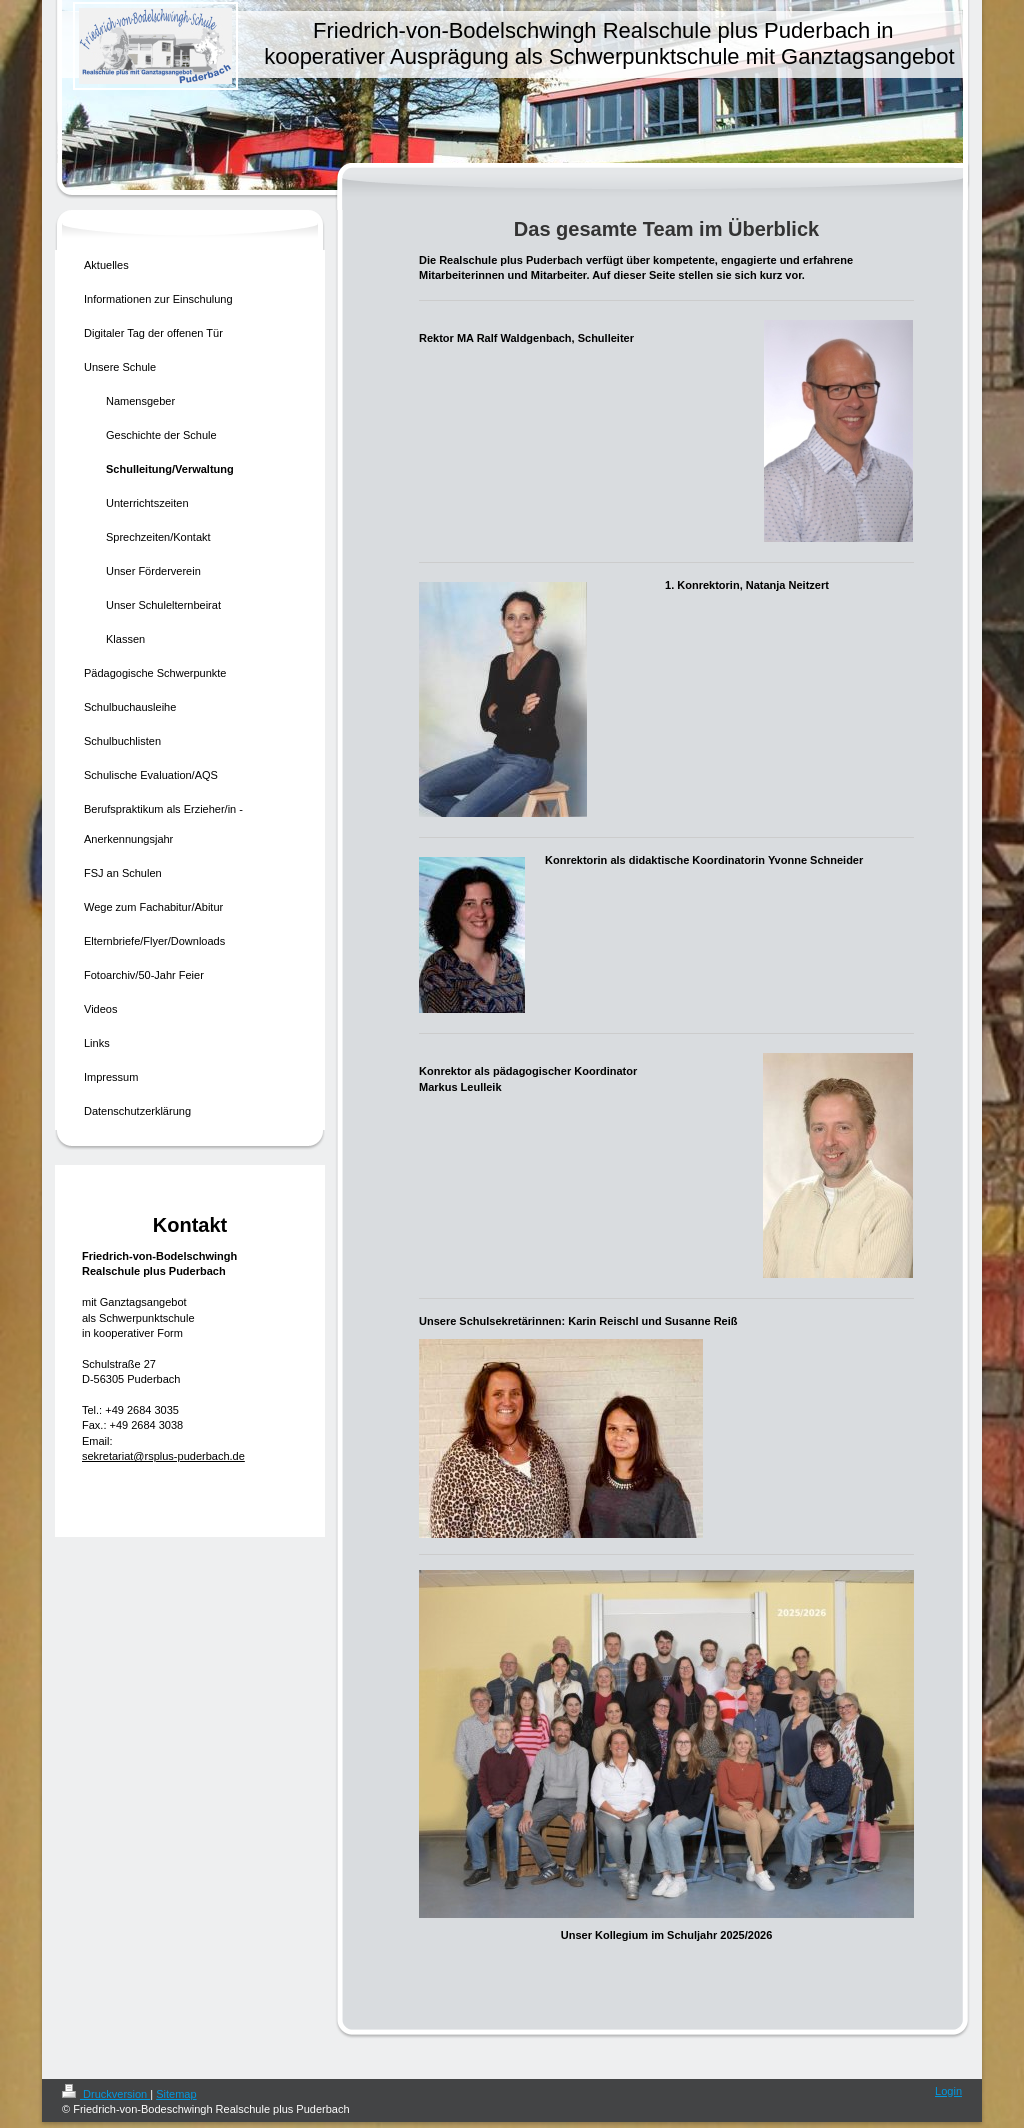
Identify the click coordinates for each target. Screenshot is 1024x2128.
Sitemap (176, 2094)
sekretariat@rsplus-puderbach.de (163, 1456)
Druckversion (106, 2094)
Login (948, 2091)
